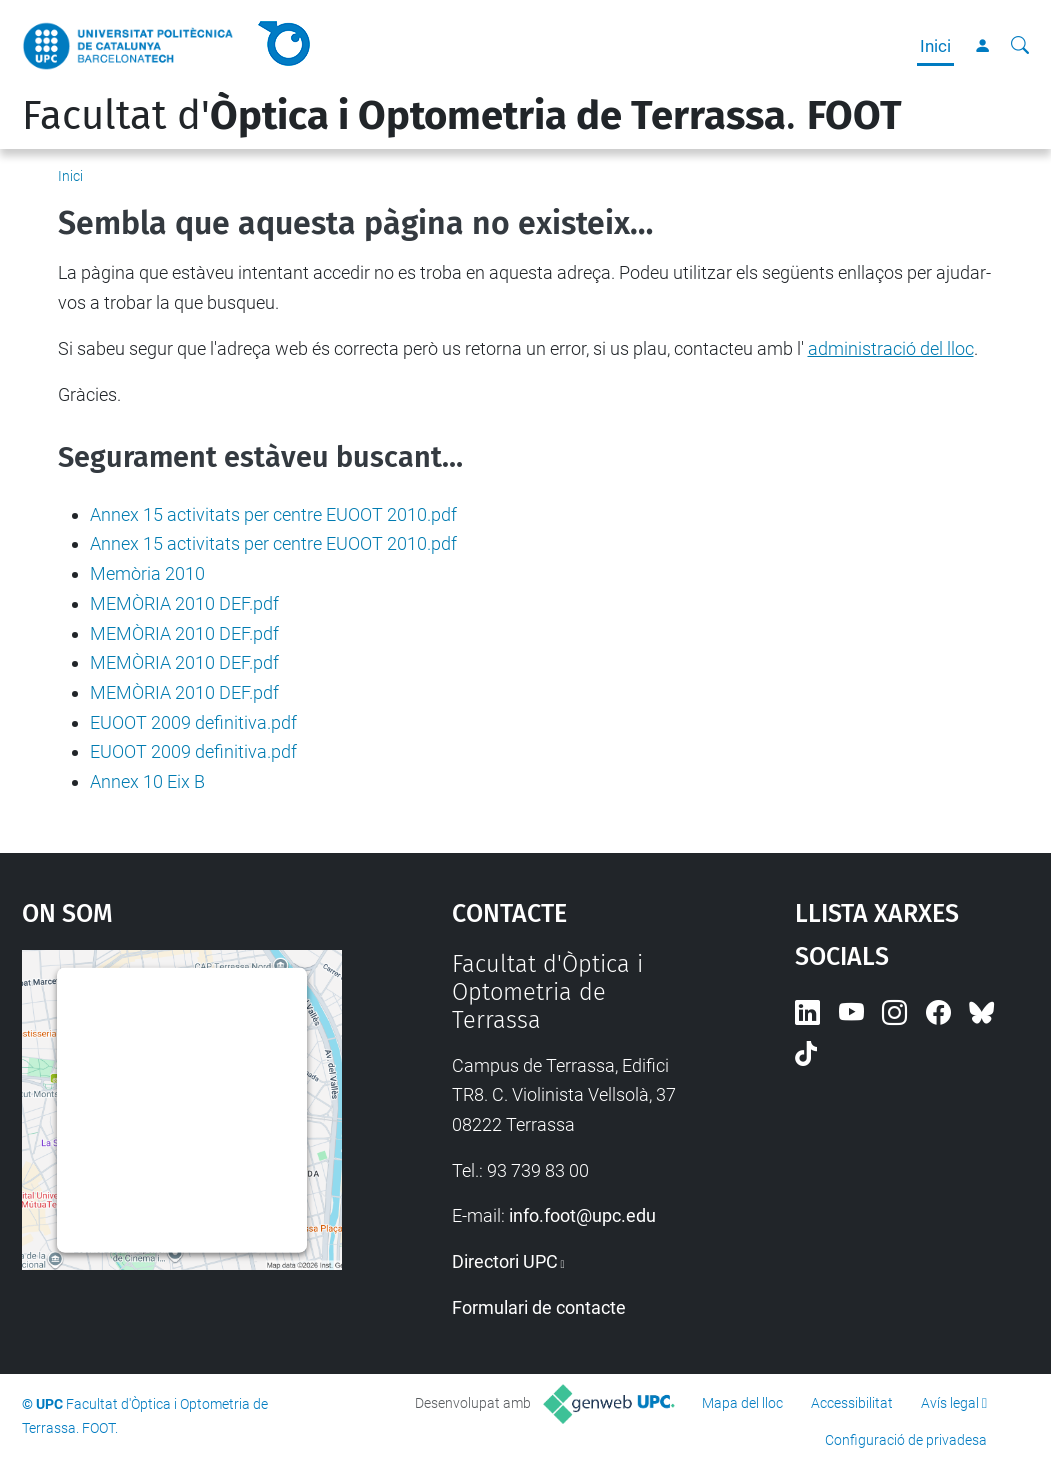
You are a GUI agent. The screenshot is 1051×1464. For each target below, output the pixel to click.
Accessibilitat (852, 1403)
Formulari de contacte (539, 1307)
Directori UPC (505, 1261)
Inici (935, 46)
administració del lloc (891, 348)
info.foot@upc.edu (582, 1215)
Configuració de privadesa (906, 1440)
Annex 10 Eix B (147, 781)
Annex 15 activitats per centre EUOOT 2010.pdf (273, 514)
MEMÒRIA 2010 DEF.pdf (184, 603)
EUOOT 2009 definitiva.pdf (193, 722)
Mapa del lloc (742, 1403)
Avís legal (950, 1403)
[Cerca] (1020, 46)
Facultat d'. (462, 116)
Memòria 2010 (147, 573)
